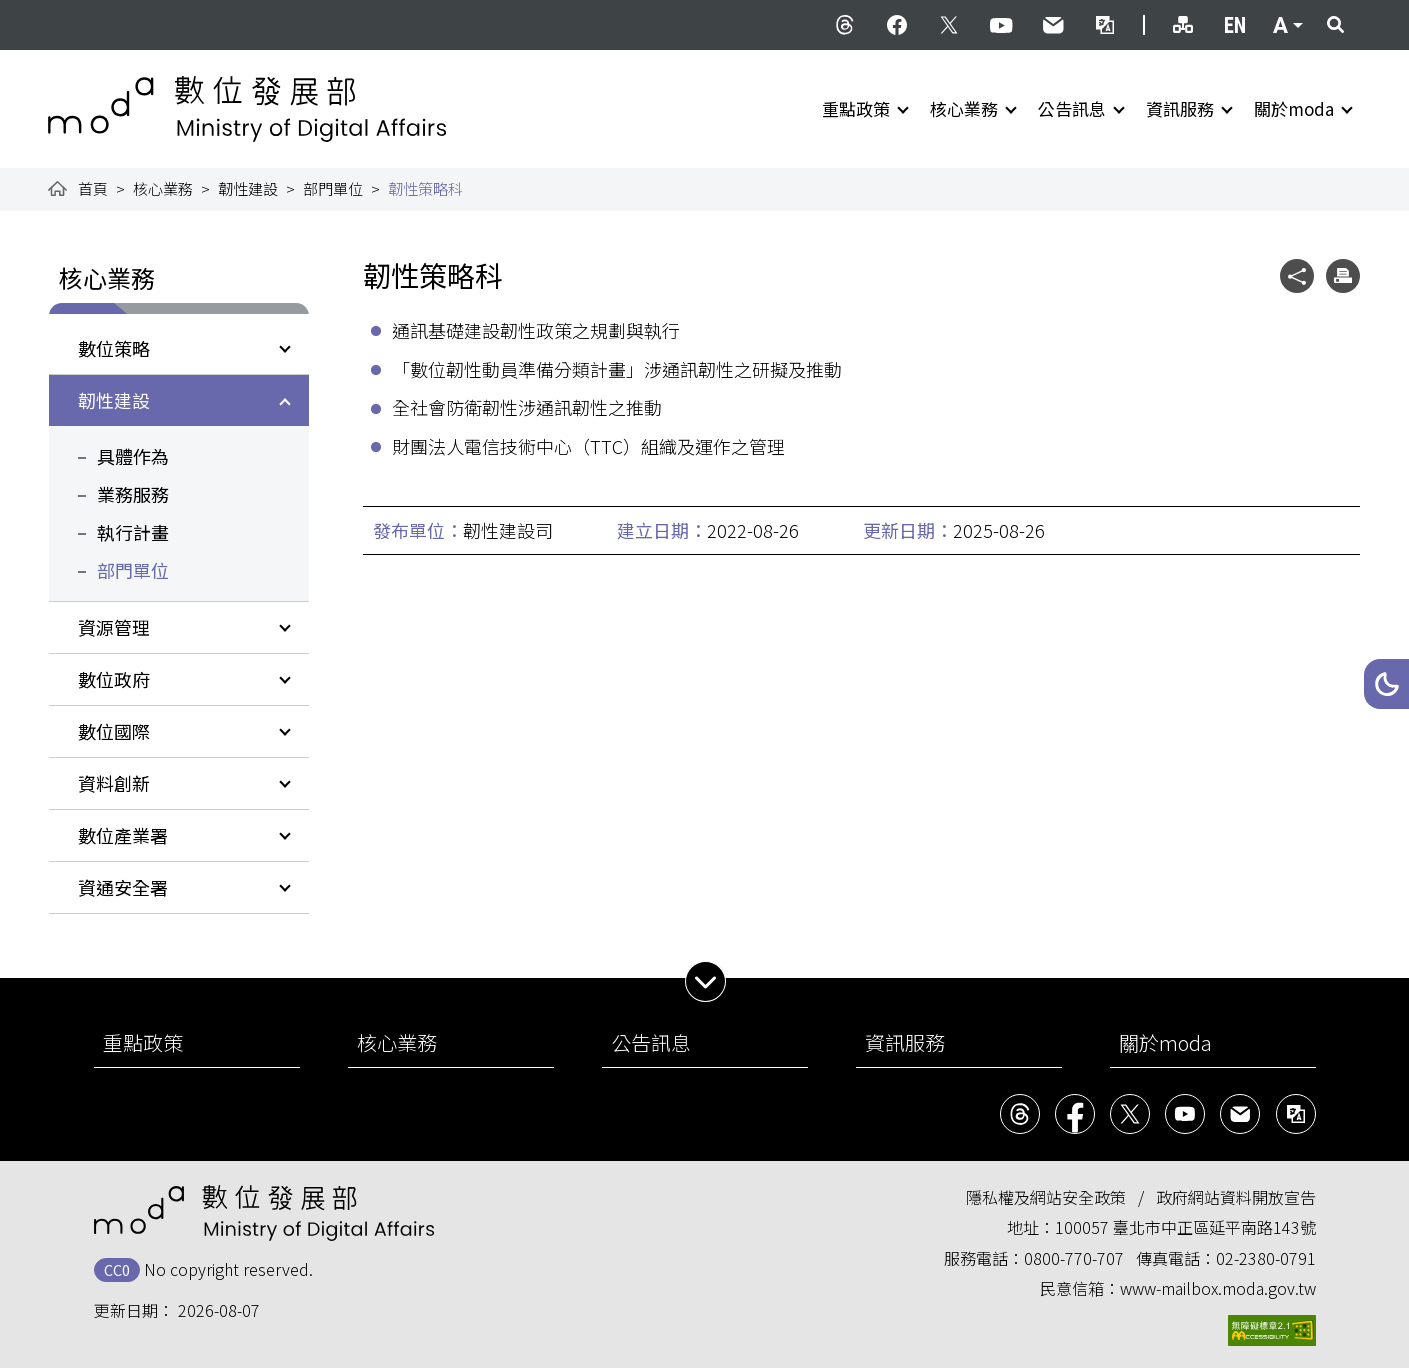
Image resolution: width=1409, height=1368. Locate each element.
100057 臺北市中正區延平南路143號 (1185, 1227)
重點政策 (856, 108)
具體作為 (133, 456)
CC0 (117, 1269)
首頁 (93, 188)
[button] (1386, 684)
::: (62, 12)
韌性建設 (248, 188)
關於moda (1294, 108)
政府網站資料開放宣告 (1236, 1197)
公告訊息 (1072, 108)
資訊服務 (1180, 108)
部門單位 (333, 188)
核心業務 (964, 108)
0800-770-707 (1074, 1258)
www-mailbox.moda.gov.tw (1218, 1288)
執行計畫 (133, 532)
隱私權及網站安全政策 (1046, 1197)
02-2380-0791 (1266, 1258)
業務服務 (133, 494)
